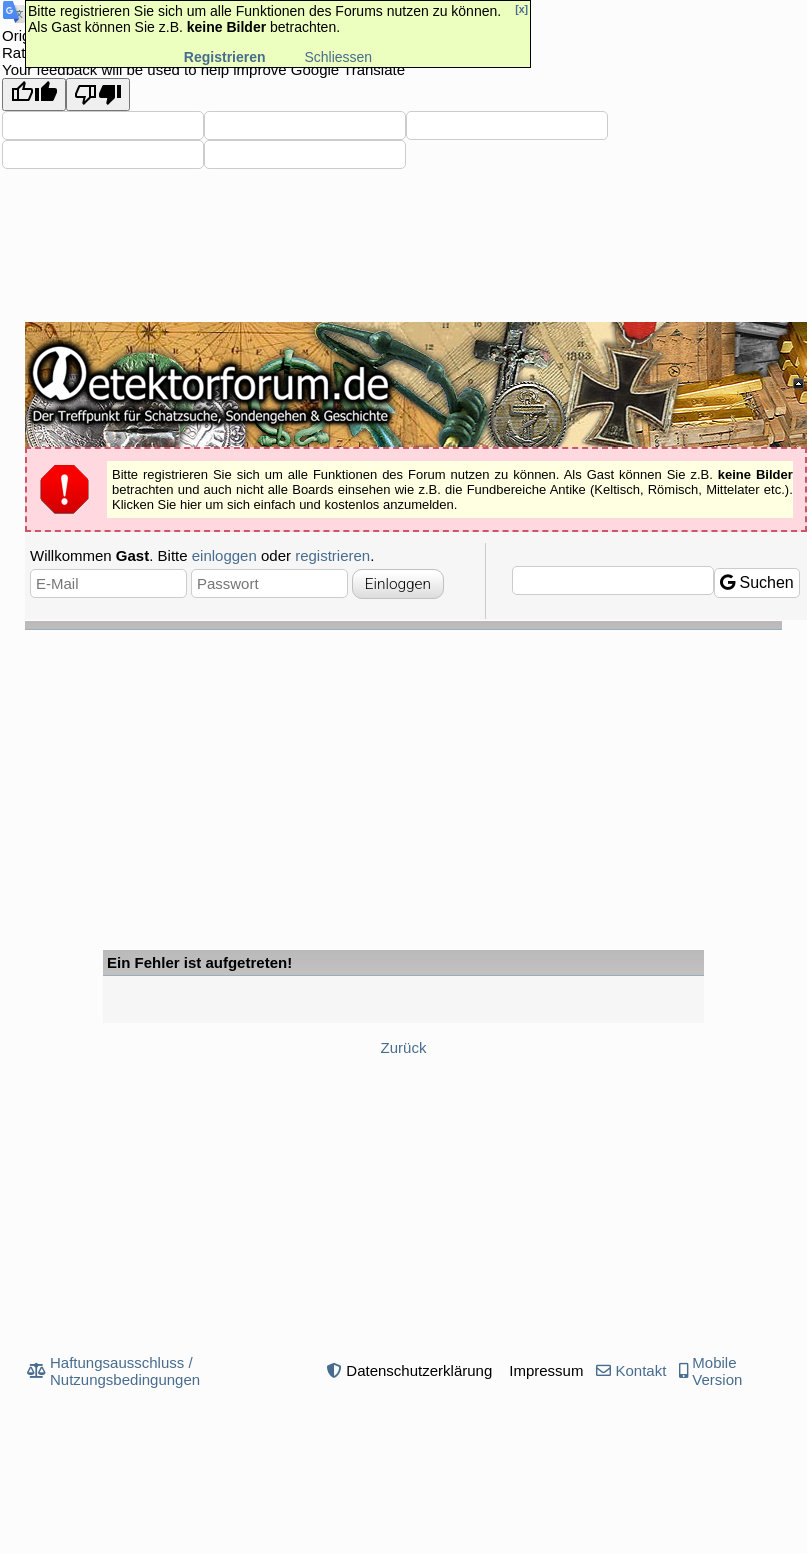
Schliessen (338, 57)
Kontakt (640, 1370)
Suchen (757, 582)
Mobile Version (717, 1371)
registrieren (332, 555)
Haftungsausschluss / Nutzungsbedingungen (125, 1371)
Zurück (404, 1047)
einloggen (224, 555)
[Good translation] (34, 94)
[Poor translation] (98, 94)
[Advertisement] (403, 780)
